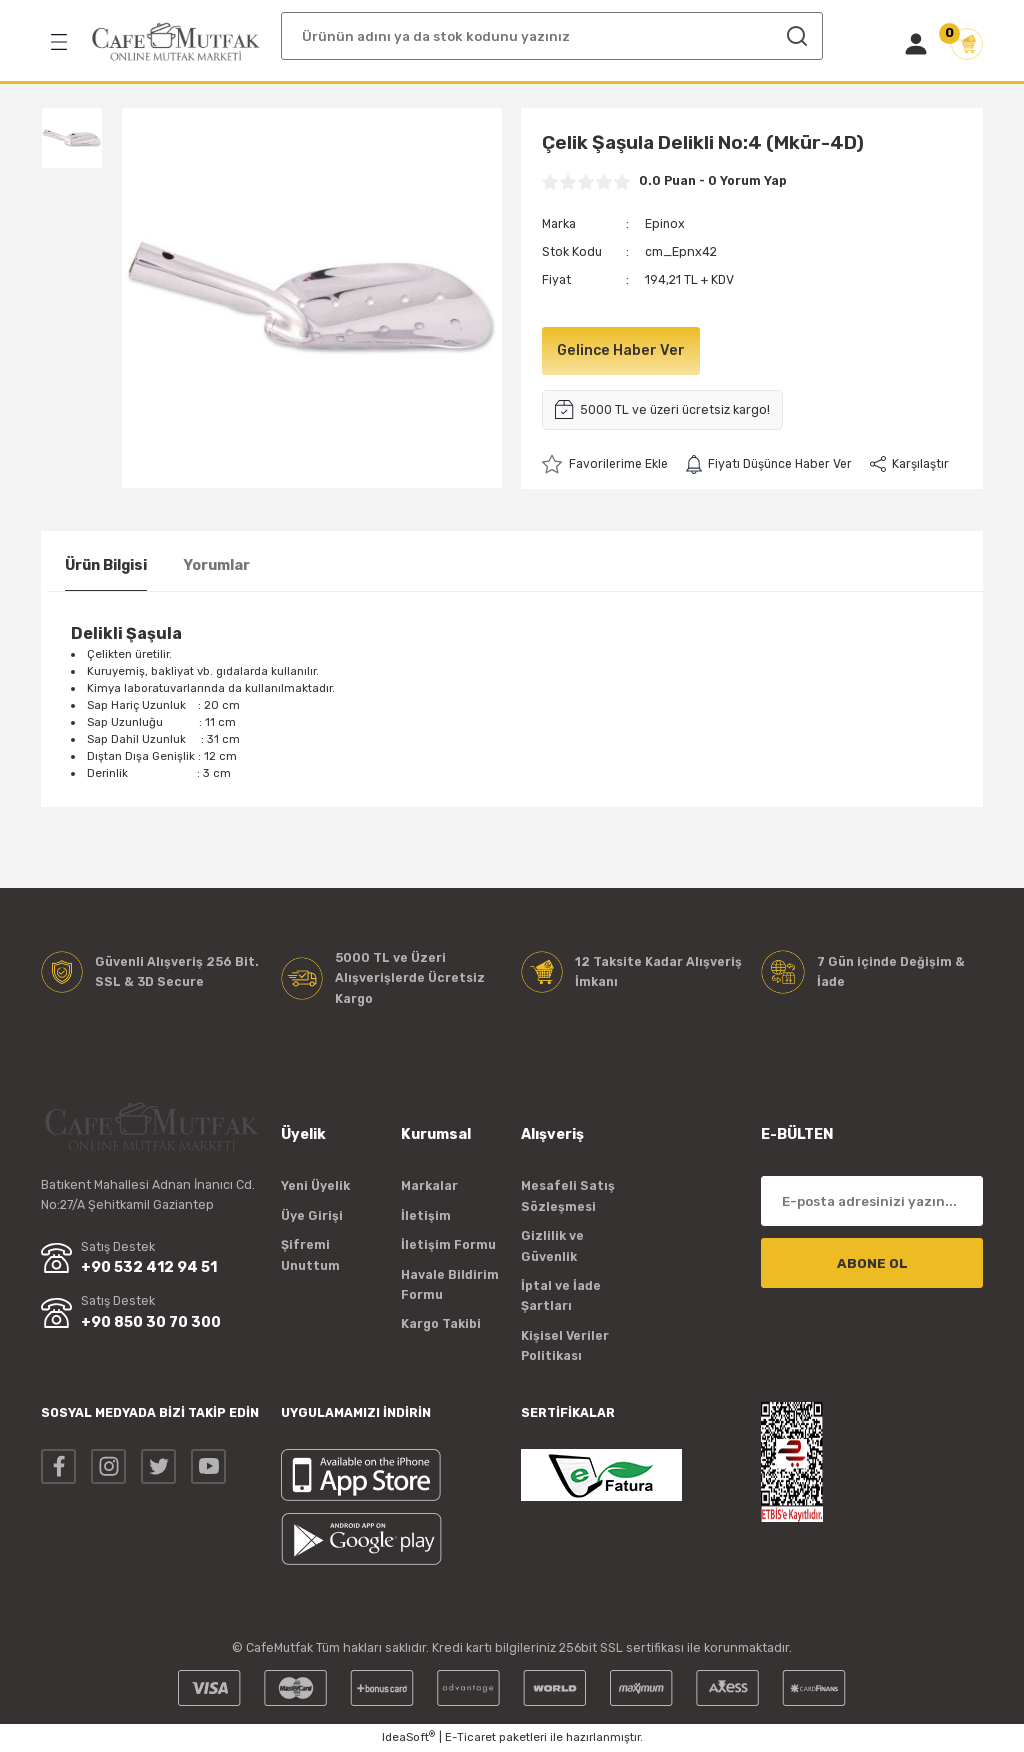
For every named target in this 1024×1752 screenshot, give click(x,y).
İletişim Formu (448, 1244)
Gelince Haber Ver (622, 350)
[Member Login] (916, 44)
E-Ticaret (470, 1738)
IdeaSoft (408, 1737)
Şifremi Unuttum (310, 1254)
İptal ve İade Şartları (561, 1295)
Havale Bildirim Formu (450, 1284)
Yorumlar (216, 565)
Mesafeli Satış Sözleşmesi (568, 1196)
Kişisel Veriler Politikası (565, 1345)
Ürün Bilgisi (106, 565)
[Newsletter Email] (872, 1202)
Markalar (429, 1186)
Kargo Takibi (441, 1323)
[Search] (552, 36)
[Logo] (176, 42)
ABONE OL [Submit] (872, 1263)
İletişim (426, 1215)
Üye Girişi (312, 1215)
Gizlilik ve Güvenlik (552, 1245)
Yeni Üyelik (315, 1186)
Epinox (665, 223)
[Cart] (967, 44)
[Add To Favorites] (606, 464)
